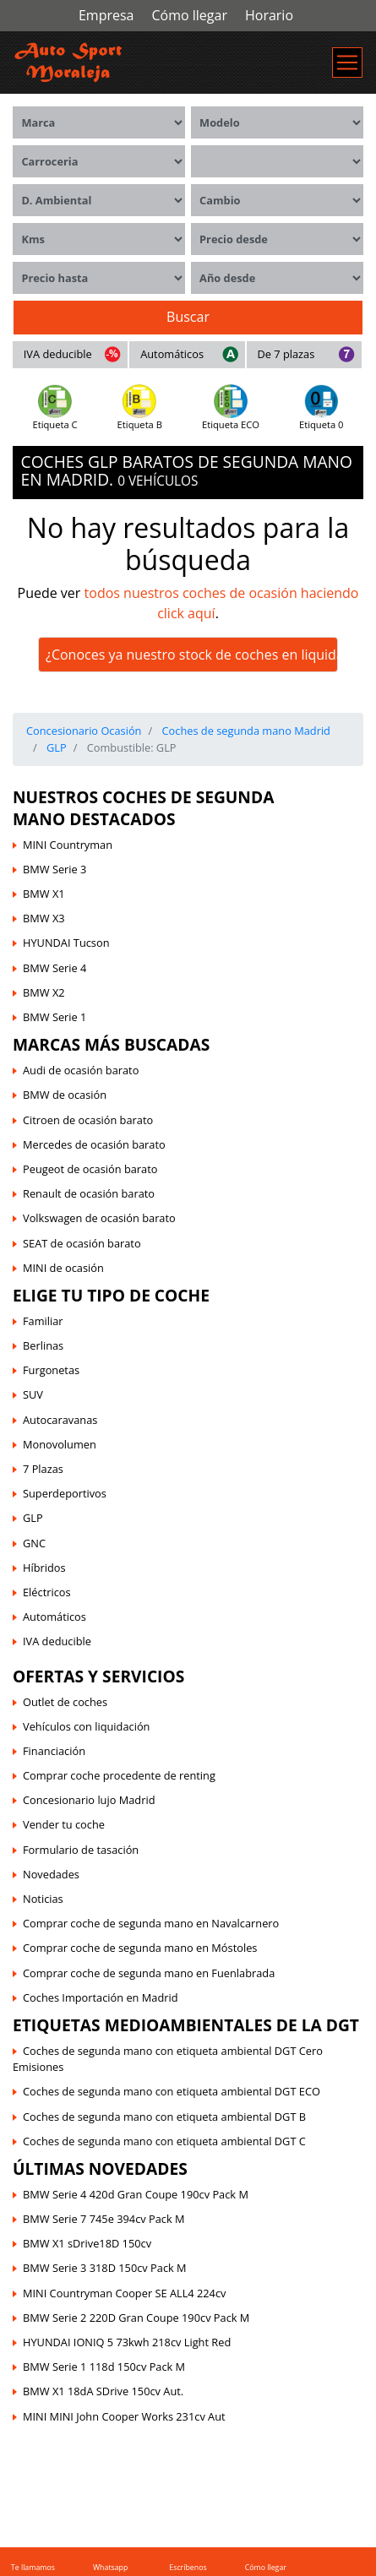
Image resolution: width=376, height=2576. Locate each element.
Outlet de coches (65, 1701)
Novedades (51, 1874)
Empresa (106, 15)
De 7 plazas (285, 353)
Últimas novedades (100, 2168)
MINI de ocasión (63, 1267)
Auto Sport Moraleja (62, 2445)
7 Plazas (43, 1468)
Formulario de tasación (81, 1849)
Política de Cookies (239, 2445)
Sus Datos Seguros (201, 2455)
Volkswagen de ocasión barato (99, 1218)
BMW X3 (44, 918)
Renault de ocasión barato (89, 1193)
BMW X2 (44, 992)
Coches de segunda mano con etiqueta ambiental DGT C (164, 2141)
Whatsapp (110, 2567)
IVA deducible (58, 353)
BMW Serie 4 (54, 968)
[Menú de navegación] (347, 62)
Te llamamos (33, 2567)
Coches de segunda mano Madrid (244, 730)
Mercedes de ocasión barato (94, 1144)
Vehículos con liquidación (86, 1726)
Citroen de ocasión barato (88, 1120)
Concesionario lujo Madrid (89, 1799)
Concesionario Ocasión (83, 730)
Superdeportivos (64, 1493)
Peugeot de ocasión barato (90, 1169)
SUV (33, 1394)
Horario (269, 15)
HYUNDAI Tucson (66, 942)
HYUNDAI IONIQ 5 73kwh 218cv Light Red (127, 2342)
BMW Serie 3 (54, 869)
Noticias (43, 1898)
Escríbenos (187, 2567)
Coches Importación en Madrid (100, 1997)
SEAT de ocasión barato (82, 1243)
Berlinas (43, 1345)
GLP (55, 747)
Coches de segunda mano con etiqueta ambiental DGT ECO (171, 2091)
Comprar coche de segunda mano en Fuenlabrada (149, 1973)
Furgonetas (51, 1370)
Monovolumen (59, 1444)
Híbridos (44, 1567)
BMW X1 (44, 893)
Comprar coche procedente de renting (119, 1775)
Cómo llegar (188, 15)
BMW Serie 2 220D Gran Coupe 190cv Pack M (136, 2317)
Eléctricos (47, 1592)
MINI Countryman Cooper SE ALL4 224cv (124, 2293)
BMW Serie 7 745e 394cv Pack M (104, 2218)
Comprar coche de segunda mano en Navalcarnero (151, 1923)
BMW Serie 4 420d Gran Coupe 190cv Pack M (135, 2194)
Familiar (43, 1321)
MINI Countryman (67, 844)
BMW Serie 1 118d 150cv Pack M (104, 2366)
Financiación (54, 1750)
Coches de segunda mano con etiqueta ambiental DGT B (164, 2116)
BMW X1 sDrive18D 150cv (87, 2243)
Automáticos (172, 353)
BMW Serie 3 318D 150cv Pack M (105, 2267)
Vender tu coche (64, 1824)
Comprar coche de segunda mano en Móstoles (140, 1947)
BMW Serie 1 (54, 1016)
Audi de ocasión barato (81, 1070)
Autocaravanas (60, 1419)
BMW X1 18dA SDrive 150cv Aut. (103, 2391)
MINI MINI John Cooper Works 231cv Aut (124, 2416)
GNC (34, 1543)
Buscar (188, 316)
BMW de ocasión (64, 1094)
